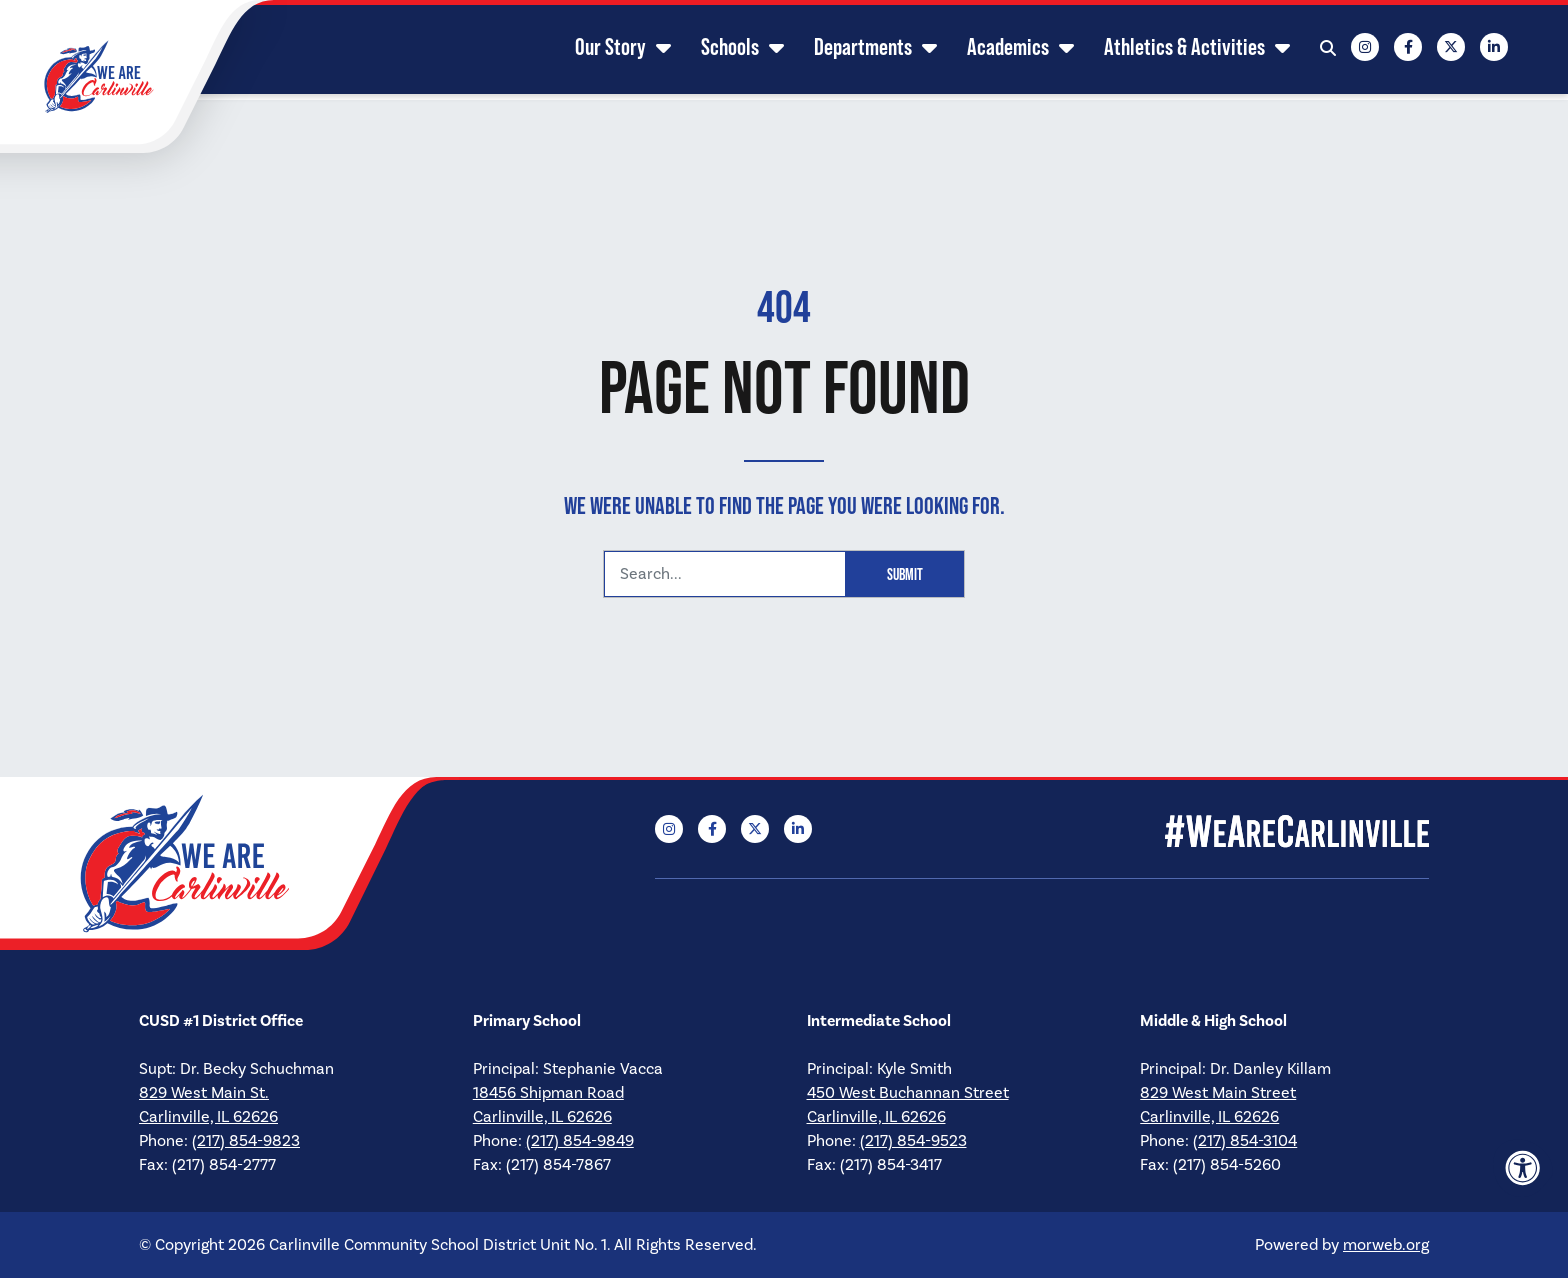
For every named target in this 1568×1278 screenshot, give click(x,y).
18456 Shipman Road (548, 1092)
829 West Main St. (204, 1092)
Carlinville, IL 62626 (208, 1116)
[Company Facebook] (1388, 50)
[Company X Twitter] (1431, 50)
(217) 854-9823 (246, 1140)
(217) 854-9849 (580, 1140)
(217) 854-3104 (1245, 1140)
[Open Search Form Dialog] (1308, 50)
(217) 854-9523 (913, 1140)
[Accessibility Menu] (1523, 1168)
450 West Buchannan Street (908, 1092)
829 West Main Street (1218, 1092)
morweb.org (1386, 1244)
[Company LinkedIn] (1474, 50)
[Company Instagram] (1345, 50)
